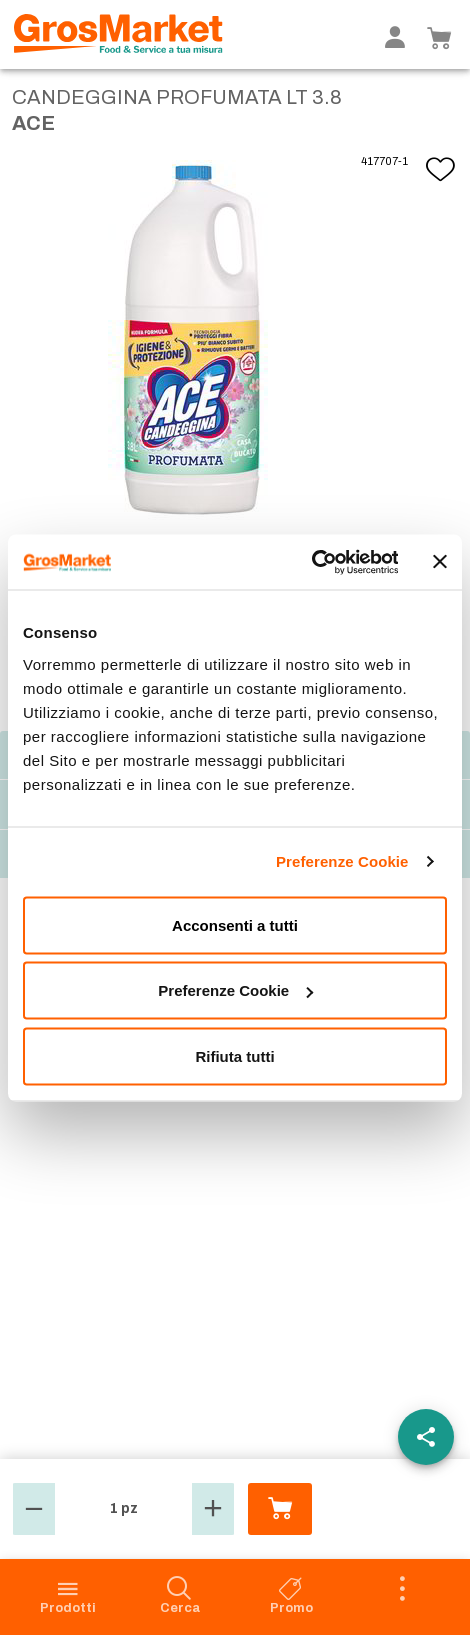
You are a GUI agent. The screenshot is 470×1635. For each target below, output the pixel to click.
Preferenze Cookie (342, 861)
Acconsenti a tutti (235, 924)
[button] (34, 1509)
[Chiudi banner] (440, 562)
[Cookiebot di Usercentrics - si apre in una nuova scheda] (310, 562)
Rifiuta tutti (234, 1055)
